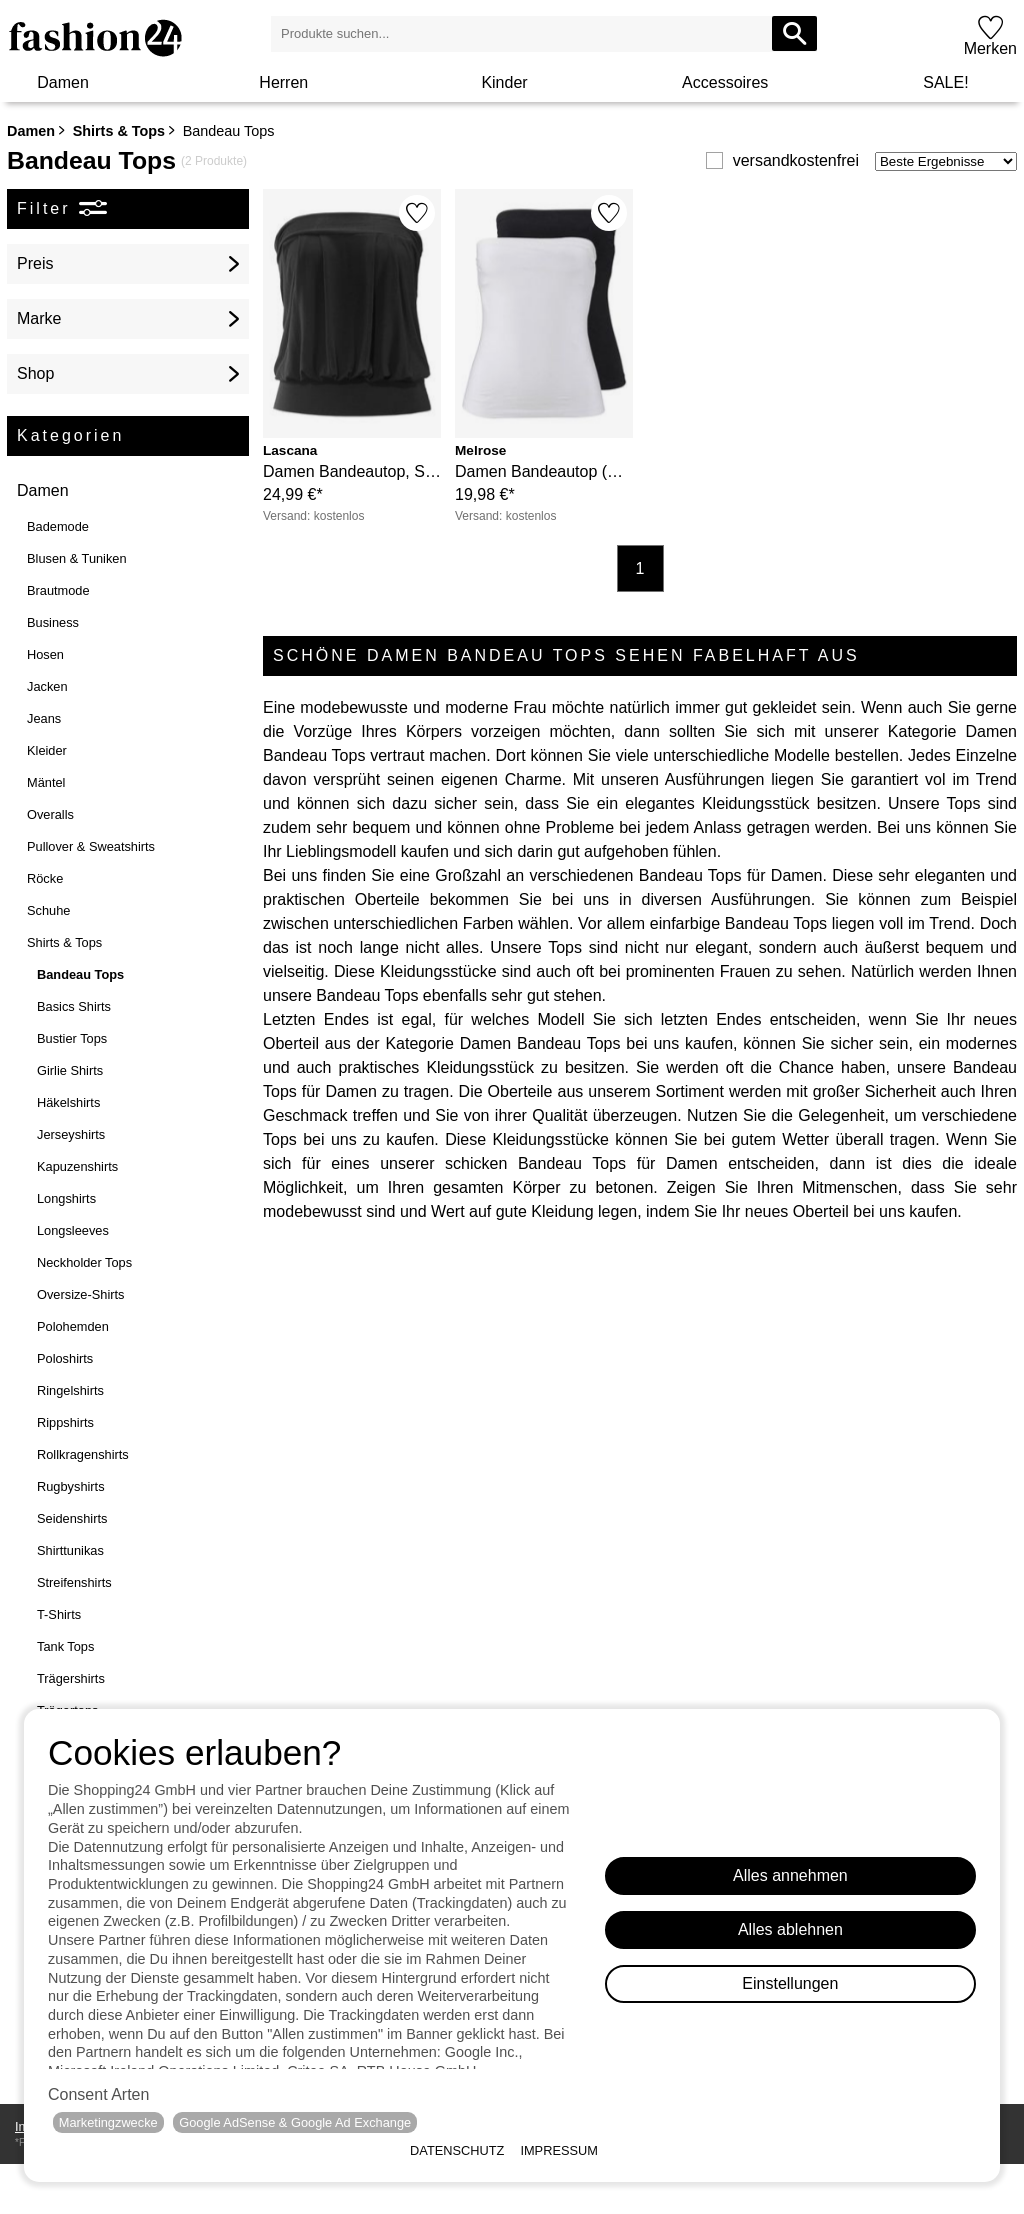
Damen (63, 82)
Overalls (50, 814)
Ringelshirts (70, 1390)
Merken (990, 48)
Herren (283, 82)
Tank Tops (65, 1646)
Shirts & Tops (119, 131)
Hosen (45, 654)
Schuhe (48, 910)
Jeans (44, 718)
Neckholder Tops (84, 1262)
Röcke (45, 878)
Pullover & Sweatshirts (91, 846)
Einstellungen (790, 1983)
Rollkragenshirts (83, 1454)
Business (53, 622)
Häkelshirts (68, 1102)
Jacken (47, 686)
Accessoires (725, 82)
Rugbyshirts (71, 1486)
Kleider (47, 750)
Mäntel (46, 782)
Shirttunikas (70, 1550)
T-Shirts (59, 1614)
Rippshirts (65, 1422)
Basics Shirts (74, 1006)
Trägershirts (71, 1678)
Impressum (559, 2150)
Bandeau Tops (80, 974)
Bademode (58, 526)
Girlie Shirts (70, 1070)
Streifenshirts (74, 1582)
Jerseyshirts (71, 1134)
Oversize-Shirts (80, 1294)
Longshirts (66, 1198)
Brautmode (58, 590)
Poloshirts (65, 1358)
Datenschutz (457, 2150)
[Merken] (417, 213)
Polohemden (73, 1326)
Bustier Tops (72, 1038)
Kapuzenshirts (77, 1166)
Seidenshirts (72, 1518)
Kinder (504, 82)
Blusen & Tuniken (77, 558)
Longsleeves (73, 1230)
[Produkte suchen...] (794, 33)
